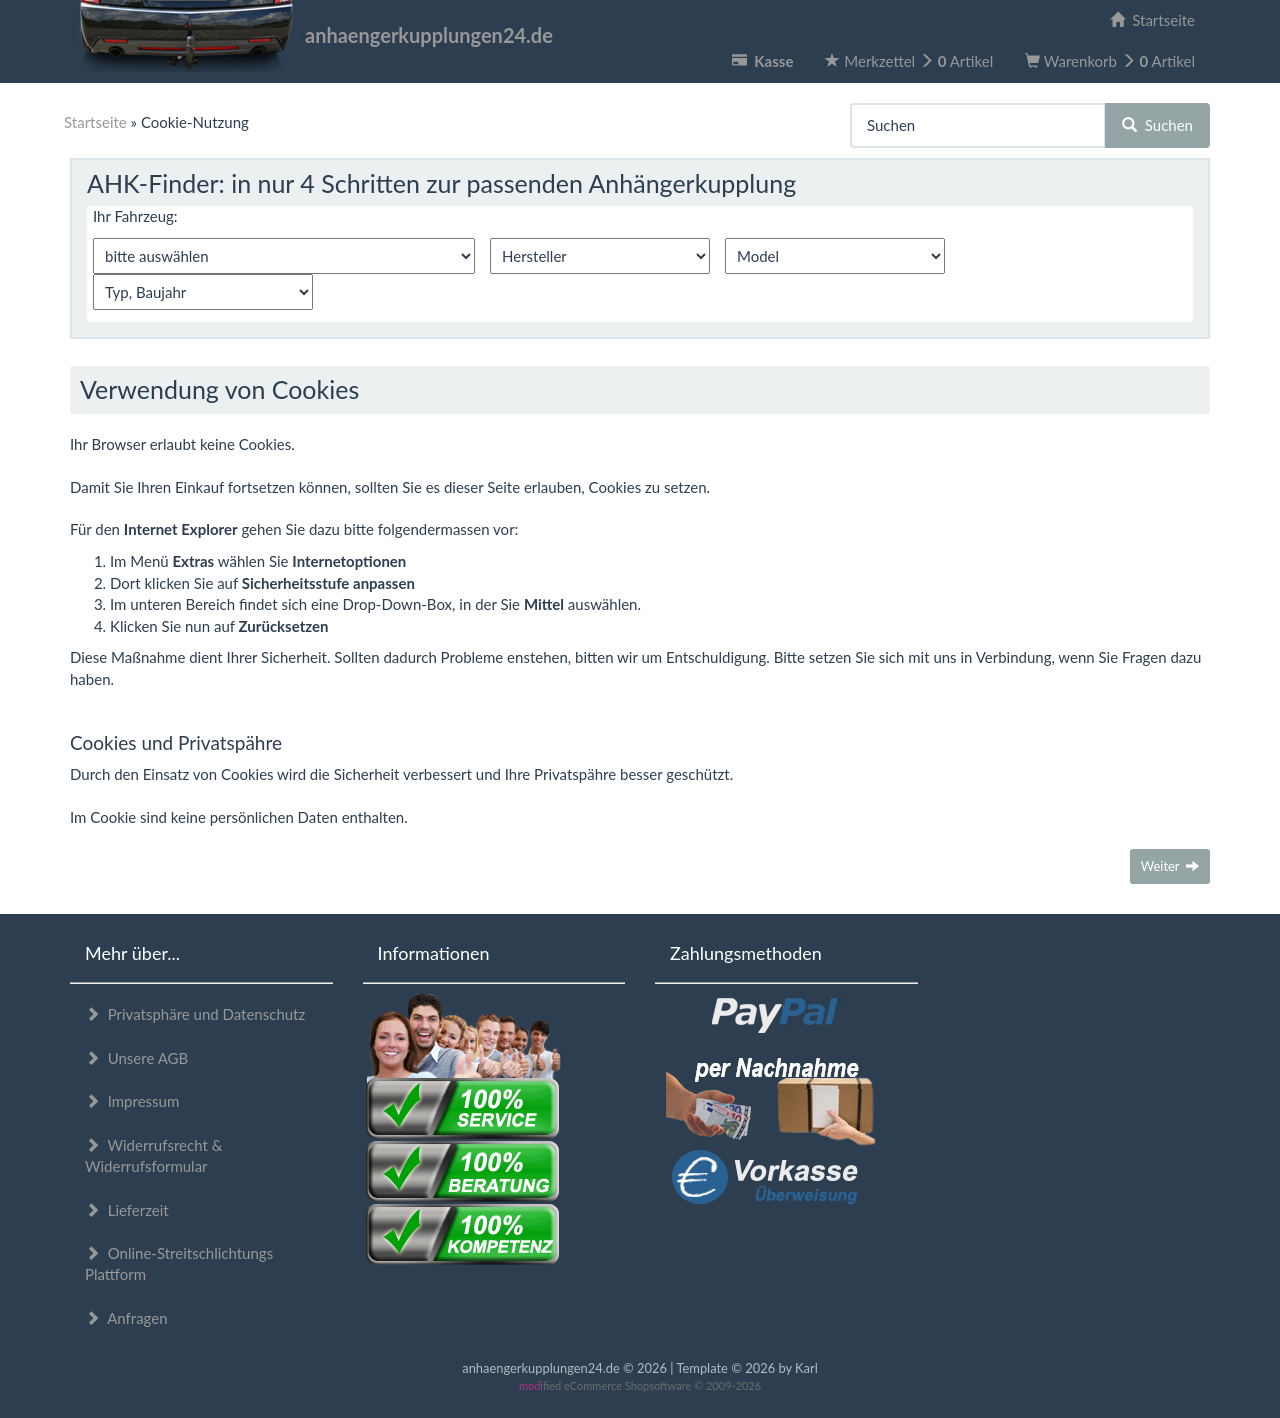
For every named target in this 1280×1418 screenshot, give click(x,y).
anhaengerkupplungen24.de (311, 35)
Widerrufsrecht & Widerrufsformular (153, 1155)
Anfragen (126, 1318)
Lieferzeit (127, 1210)
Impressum (132, 1101)
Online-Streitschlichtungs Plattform (179, 1263)
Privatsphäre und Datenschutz (195, 1014)
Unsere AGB (136, 1058)
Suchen (1157, 125)
